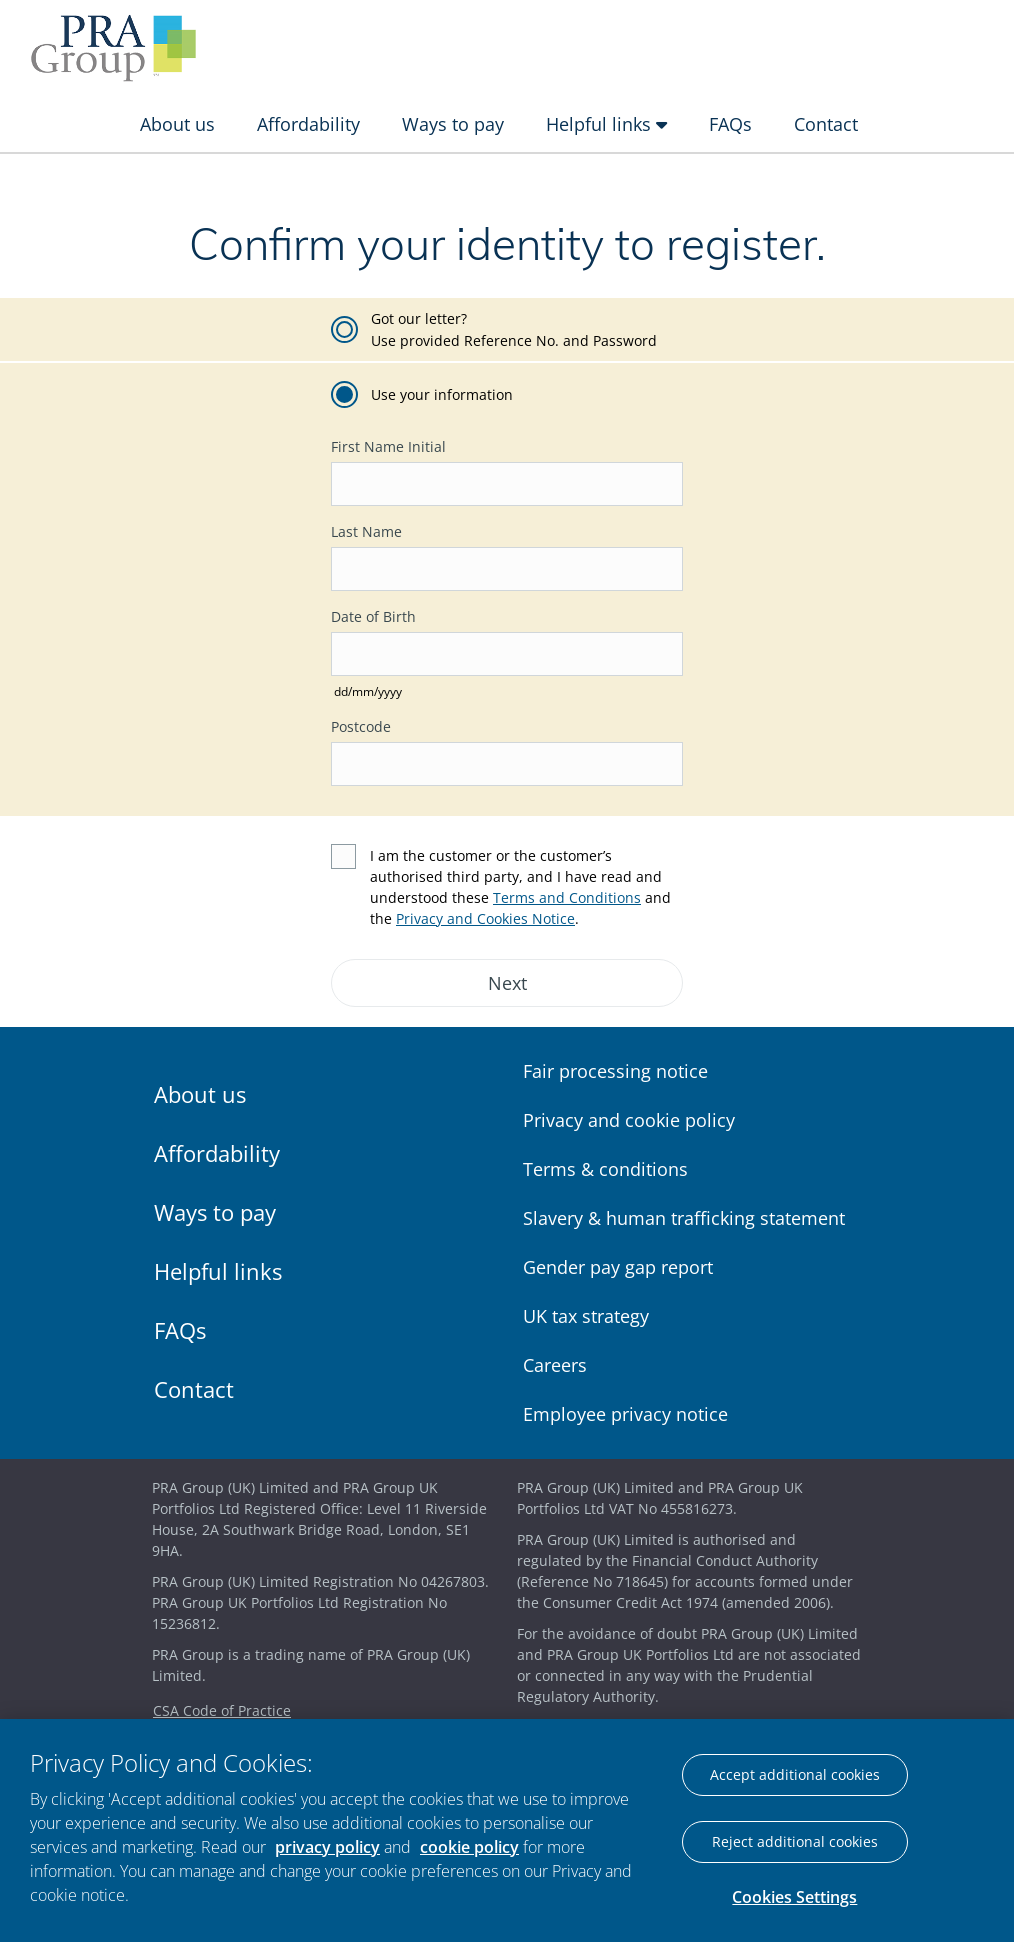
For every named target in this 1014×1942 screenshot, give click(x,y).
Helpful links (606, 124)
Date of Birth (373, 616)
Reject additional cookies (795, 1841)
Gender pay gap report (618, 1267)
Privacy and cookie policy (629, 1120)
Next (507, 983)
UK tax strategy (586, 1316)
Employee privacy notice (625, 1414)
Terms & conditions (605, 1169)
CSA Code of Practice (222, 1710)
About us (177, 124)
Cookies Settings (794, 1897)
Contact (826, 124)
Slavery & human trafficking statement (684, 1218)
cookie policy (469, 1847)
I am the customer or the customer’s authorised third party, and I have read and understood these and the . (520, 887)
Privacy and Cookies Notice (485, 918)
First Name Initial (388, 446)
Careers (555, 1365)
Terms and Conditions (567, 897)
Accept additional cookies (795, 1774)
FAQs (730, 124)
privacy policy (327, 1847)
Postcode (361, 726)
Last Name (366, 531)
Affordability (308, 124)
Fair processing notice (615, 1071)
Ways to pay (453, 124)
